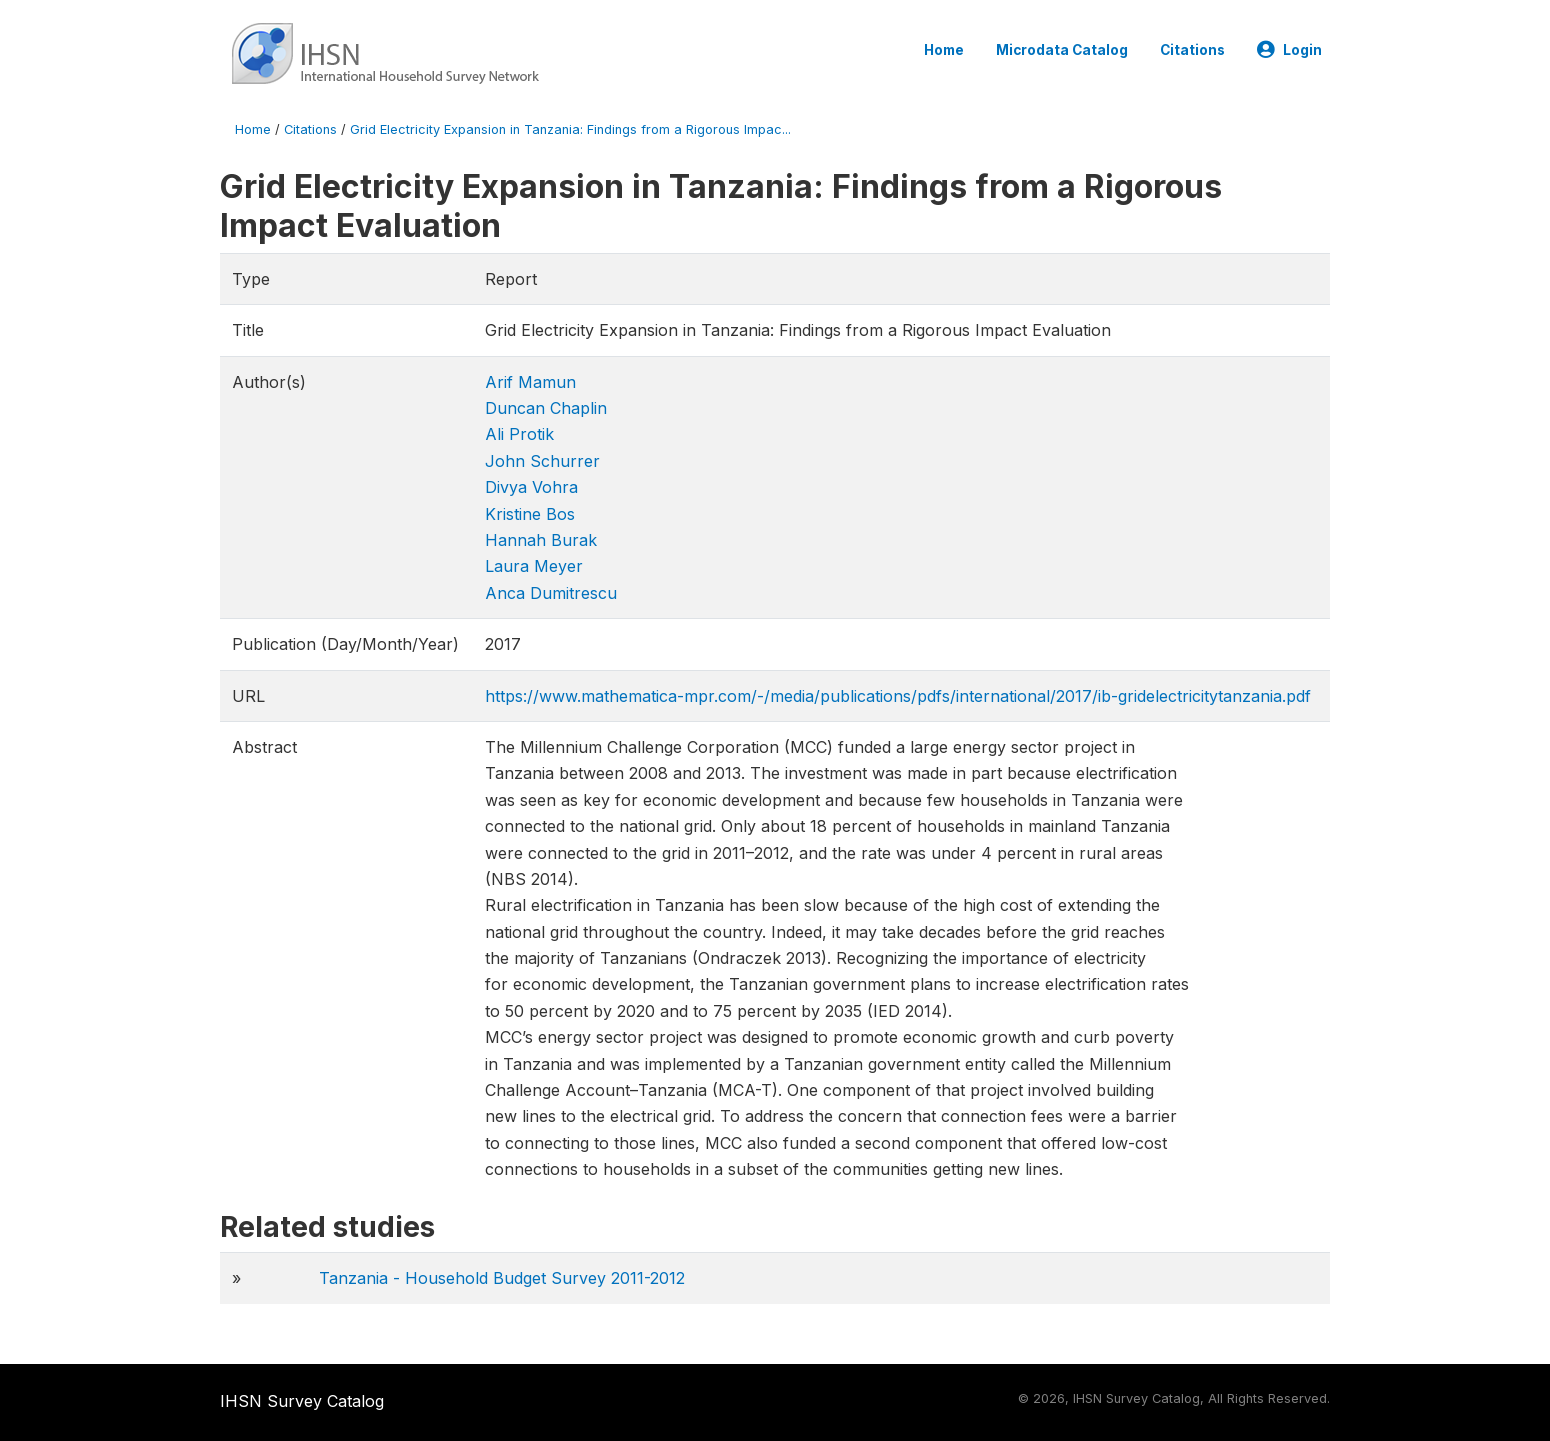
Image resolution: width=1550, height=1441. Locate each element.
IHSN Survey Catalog (302, 1401)
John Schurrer (542, 461)
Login (1289, 50)
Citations (1192, 50)
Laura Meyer (534, 566)
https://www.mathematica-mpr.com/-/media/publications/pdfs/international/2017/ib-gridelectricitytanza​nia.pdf (898, 696)
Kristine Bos (530, 514)
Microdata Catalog (1062, 50)
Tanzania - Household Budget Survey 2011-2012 (502, 1278)
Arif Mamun (530, 382)
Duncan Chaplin (546, 408)
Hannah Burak (541, 540)
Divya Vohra (531, 487)
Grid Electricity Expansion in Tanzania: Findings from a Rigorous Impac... (570, 129)
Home (944, 50)
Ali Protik (519, 434)
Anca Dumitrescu (551, 593)
